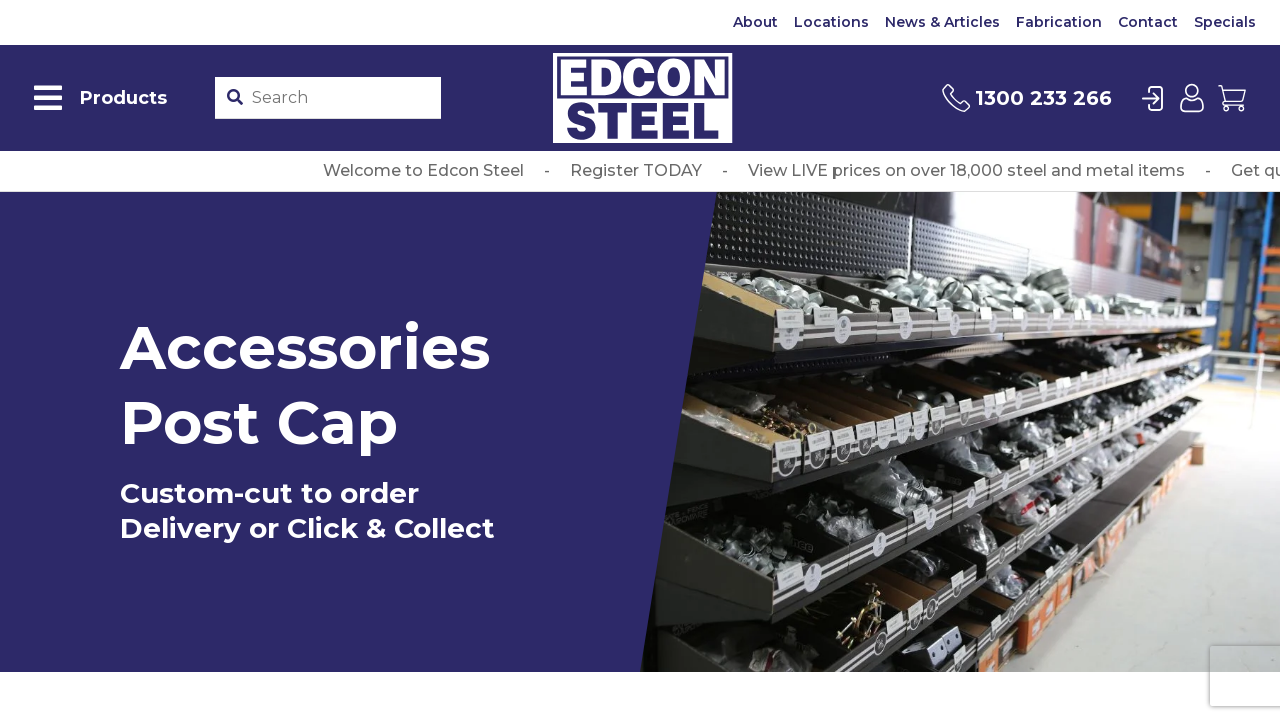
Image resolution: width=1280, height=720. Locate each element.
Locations (831, 22)
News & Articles (942, 22)
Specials (1225, 22)
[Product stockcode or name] (342, 98)
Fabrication (1059, 22)
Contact (1148, 22)
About (755, 22)
